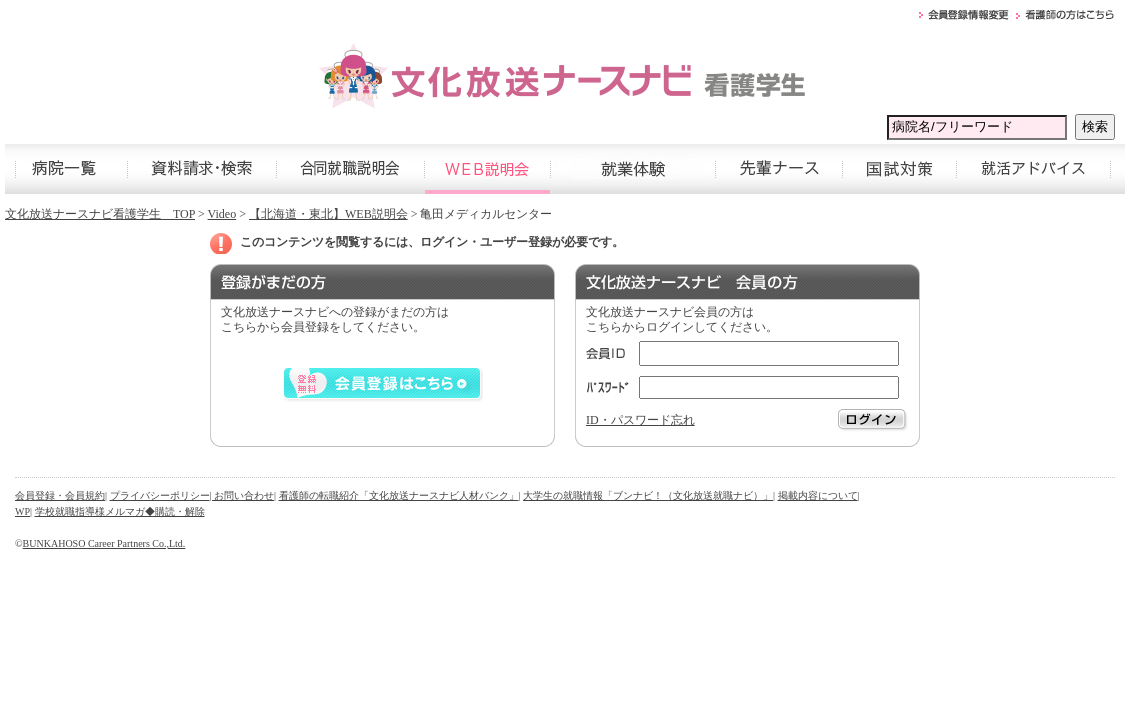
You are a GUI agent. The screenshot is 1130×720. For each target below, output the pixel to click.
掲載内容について (818, 495)
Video (222, 214)
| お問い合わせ (242, 495)
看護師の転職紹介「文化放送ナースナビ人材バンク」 (399, 495)
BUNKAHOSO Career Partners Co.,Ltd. (104, 543)
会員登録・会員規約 (60, 495)
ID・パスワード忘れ (640, 420)
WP (22, 511)
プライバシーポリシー (160, 495)
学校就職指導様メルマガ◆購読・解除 (120, 511)
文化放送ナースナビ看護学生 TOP (100, 214)
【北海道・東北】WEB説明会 (328, 214)
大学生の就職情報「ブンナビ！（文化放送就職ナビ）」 (648, 495)
